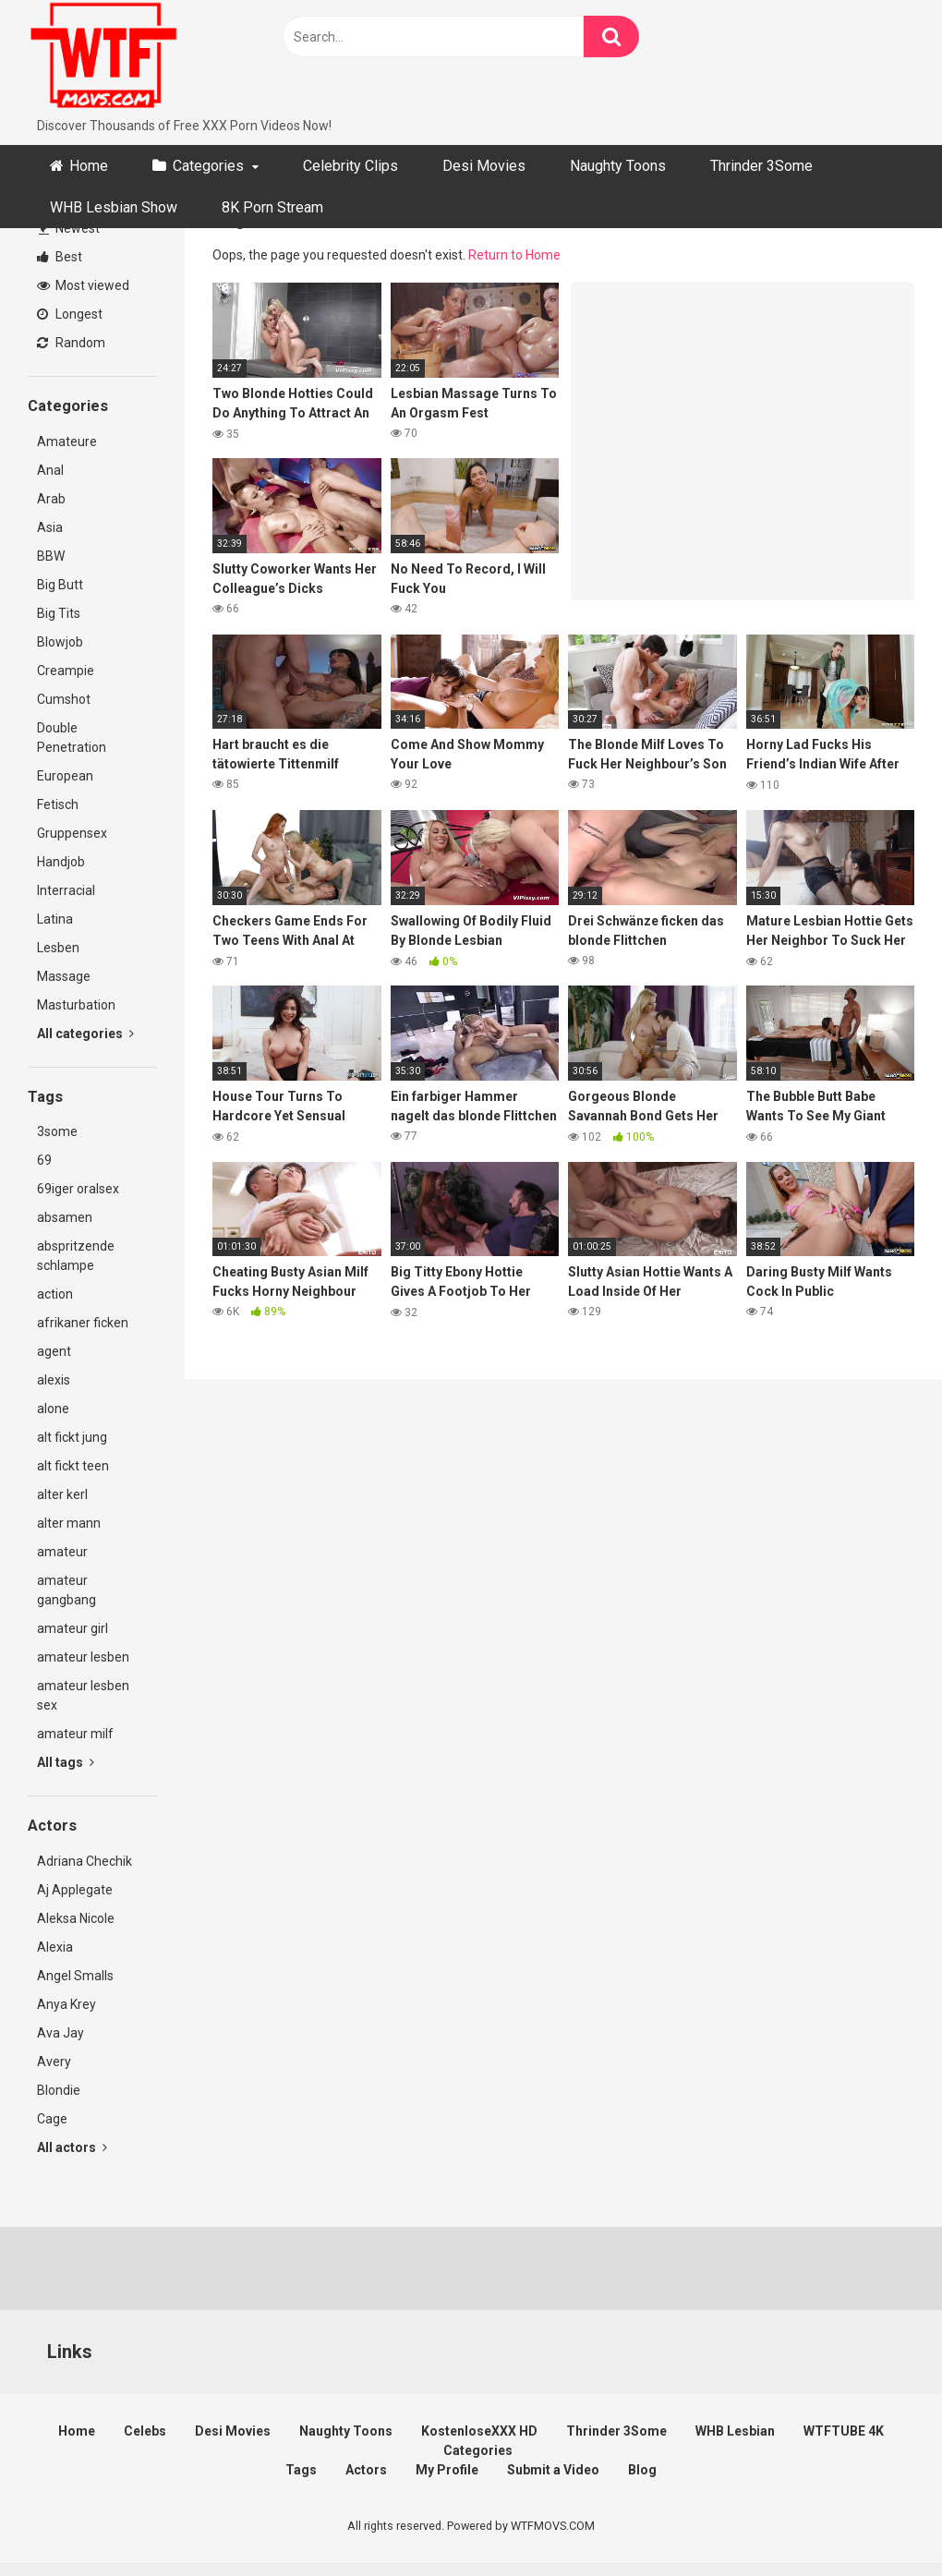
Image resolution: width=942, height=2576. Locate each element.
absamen (64, 1217)
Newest (69, 228)
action (55, 1294)
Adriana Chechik (84, 1861)
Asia (50, 527)
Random (71, 342)
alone (53, 1408)
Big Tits (58, 613)
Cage (52, 2118)
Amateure (67, 441)
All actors (72, 2147)
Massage (64, 976)
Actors (366, 2469)
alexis (53, 1380)
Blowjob (60, 642)
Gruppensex (72, 833)
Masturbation (76, 1005)
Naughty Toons (618, 166)
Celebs (145, 2431)
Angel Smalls (75, 1975)
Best (59, 256)
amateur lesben (83, 1657)
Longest (70, 314)
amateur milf (75, 1733)
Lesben (58, 947)
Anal (50, 470)
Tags (301, 2469)
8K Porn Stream (272, 207)
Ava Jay (60, 2033)
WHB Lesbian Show (113, 207)
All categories (85, 1033)
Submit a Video (553, 2469)
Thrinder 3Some (761, 166)
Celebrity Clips (350, 166)
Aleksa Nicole (76, 1918)
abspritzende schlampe (76, 1256)
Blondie (58, 2090)
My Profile (447, 2469)
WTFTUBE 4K (843, 2431)
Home (88, 166)
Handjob (61, 861)
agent (54, 1351)
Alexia (55, 1947)
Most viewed (83, 285)
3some (57, 1131)
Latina (55, 919)
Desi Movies (483, 166)
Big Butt (60, 584)
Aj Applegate (75, 1889)
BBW (51, 556)
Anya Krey (66, 2004)
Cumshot (64, 699)
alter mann (69, 1523)
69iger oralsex (78, 1188)
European (65, 775)
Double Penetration (71, 737)
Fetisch (57, 804)
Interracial (66, 890)
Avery (54, 2061)
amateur (62, 1551)
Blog (642, 2469)
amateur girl (72, 1628)
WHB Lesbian (735, 2431)
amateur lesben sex (83, 1695)
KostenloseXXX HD (479, 2431)
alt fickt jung (72, 1437)
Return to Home (514, 255)
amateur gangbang (66, 1590)
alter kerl (62, 1494)
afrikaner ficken (82, 1322)
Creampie (65, 670)
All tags (65, 1762)
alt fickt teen (73, 1465)
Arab (51, 498)
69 (44, 1160)
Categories (208, 166)
